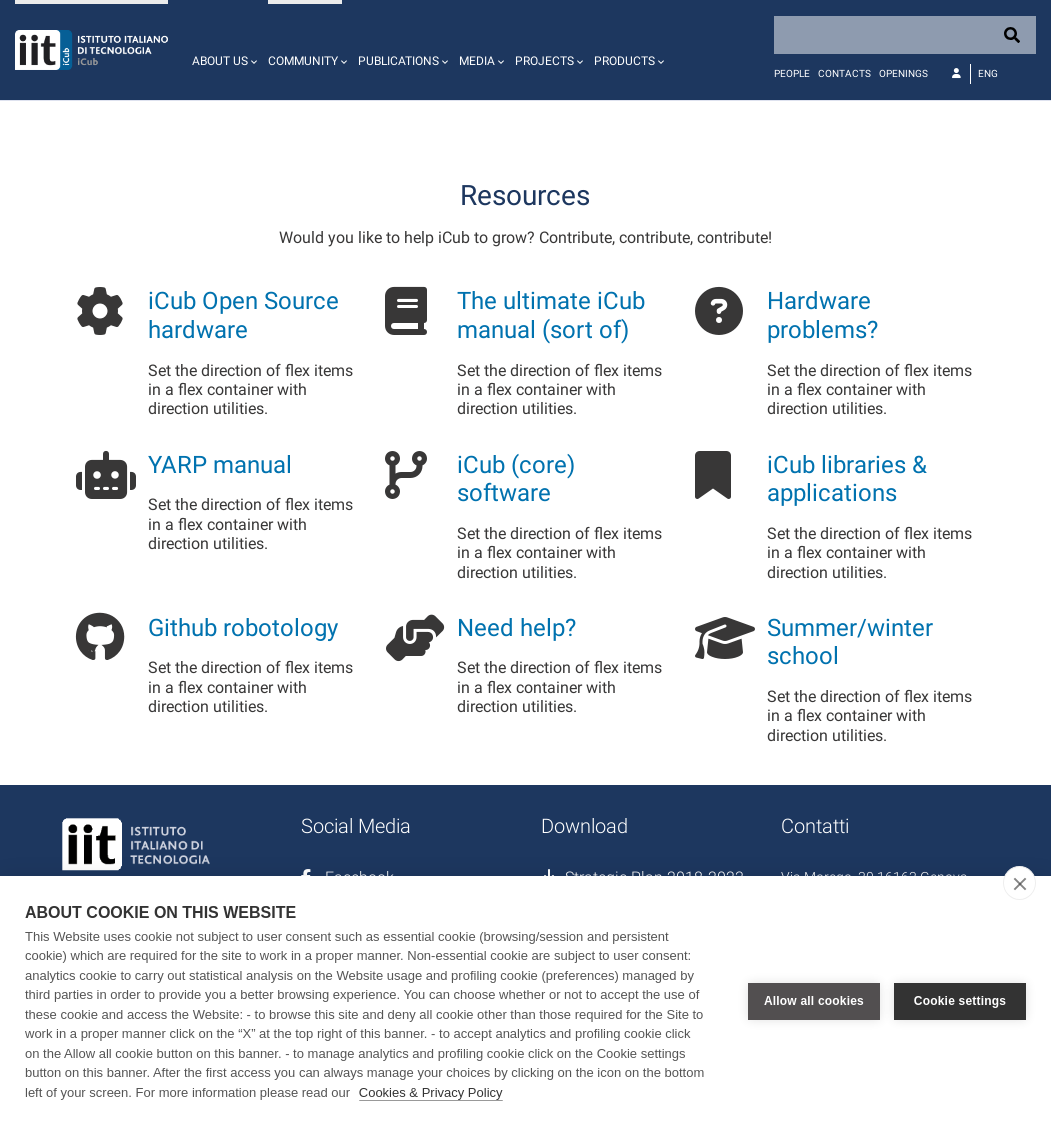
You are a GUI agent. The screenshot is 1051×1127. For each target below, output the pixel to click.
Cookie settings (960, 1001)
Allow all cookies (814, 1001)
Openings (903, 73)
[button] (222, 50)
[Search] (905, 35)
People (792, 73)
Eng (988, 73)
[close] (1019, 883)
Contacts (844, 73)
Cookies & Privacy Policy (431, 1092)
